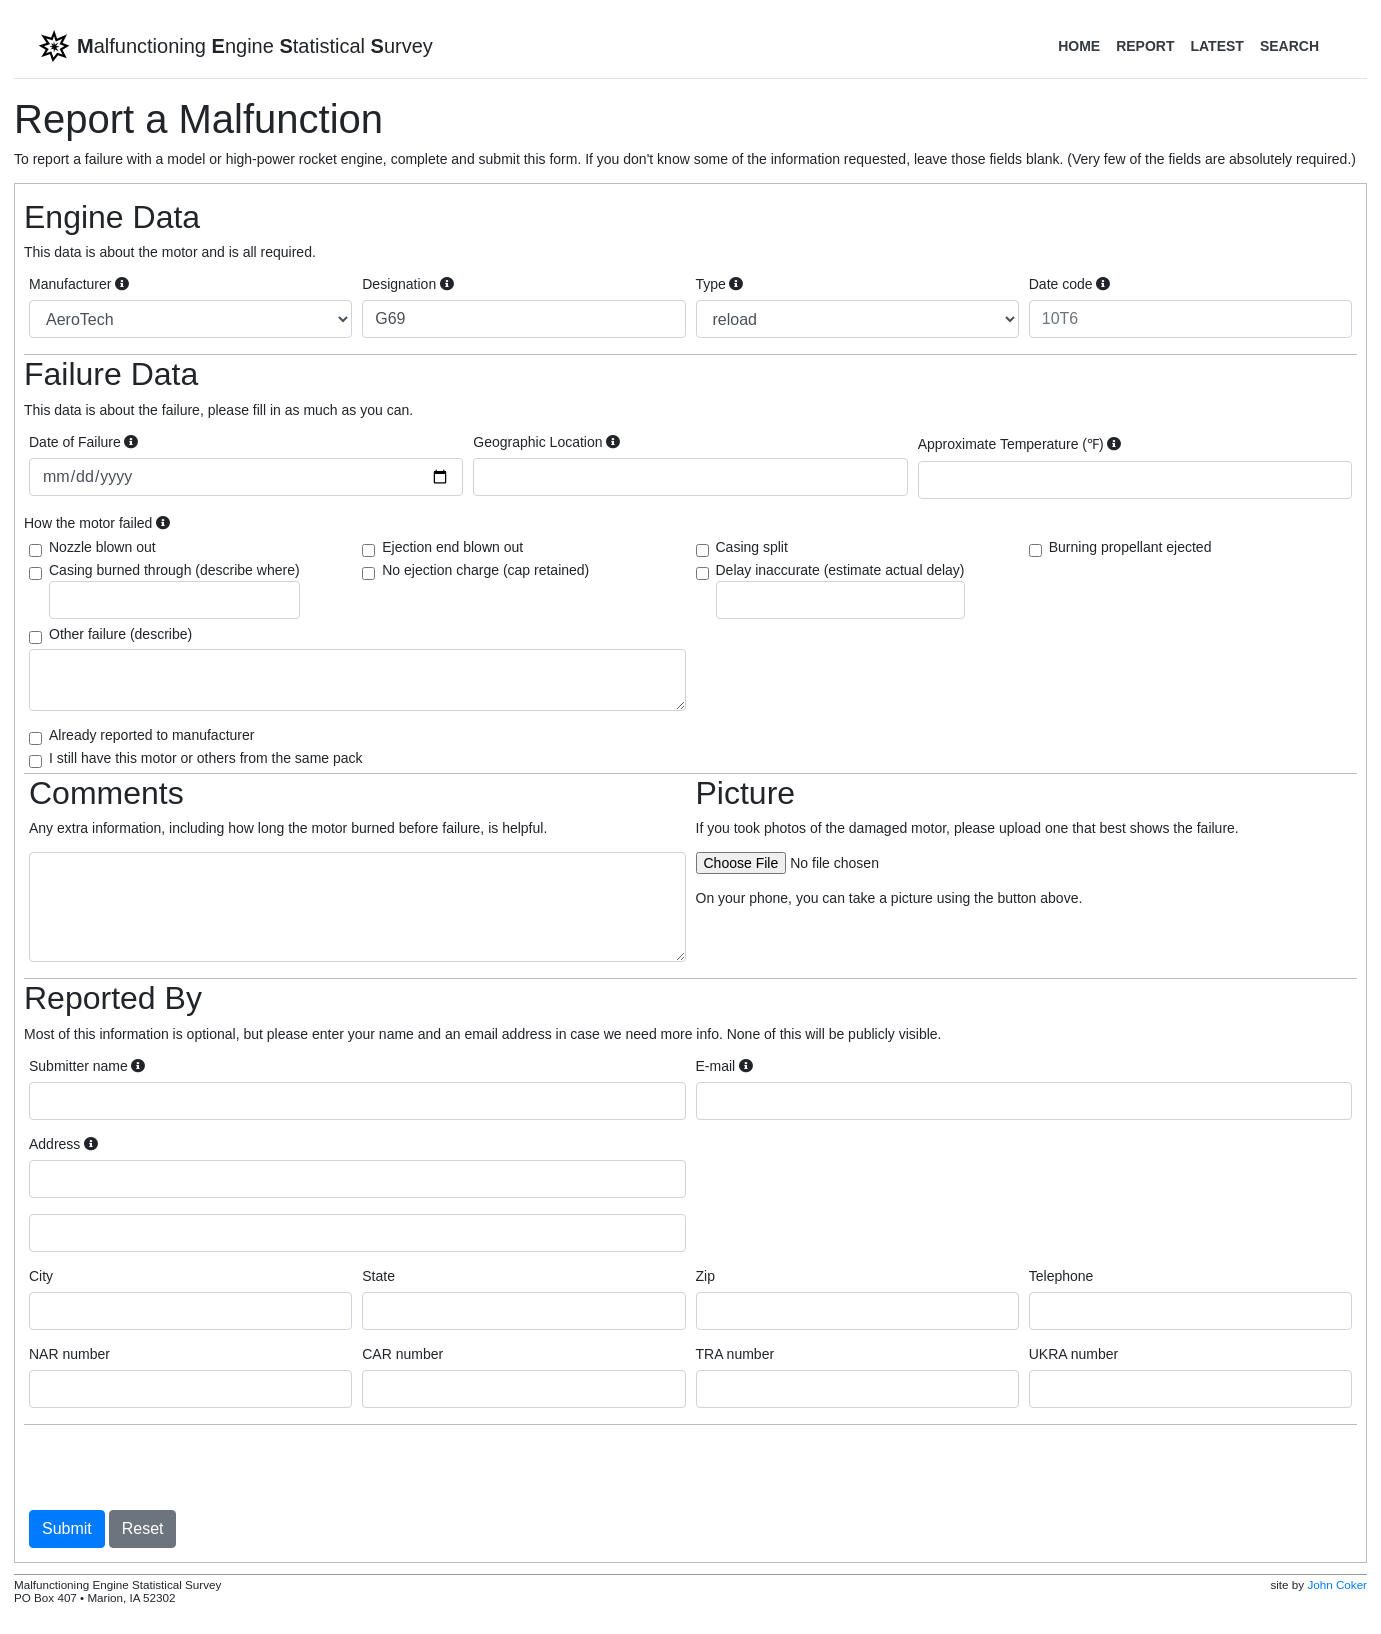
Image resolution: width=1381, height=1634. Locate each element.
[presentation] (181, 1467)
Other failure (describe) (120, 634)
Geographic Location (546, 442)
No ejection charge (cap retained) (485, 570)
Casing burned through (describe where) (174, 590)
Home (1079, 46)
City (41, 1276)
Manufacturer (79, 284)
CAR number (402, 1354)
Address (63, 1144)
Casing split (752, 547)
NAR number (69, 1354)
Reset (143, 1528)
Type (720, 284)
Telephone (1061, 1276)
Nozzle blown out (102, 547)
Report (1145, 46)
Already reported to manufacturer (151, 735)
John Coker (1337, 1584)
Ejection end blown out (452, 547)
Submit (67, 1528)
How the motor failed (97, 523)
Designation (407, 284)
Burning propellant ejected (1130, 547)
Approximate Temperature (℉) (1020, 444)
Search (1289, 46)
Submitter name (87, 1066)
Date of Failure (83, 442)
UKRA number (1073, 1354)
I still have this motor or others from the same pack (206, 758)
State (378, 1276)
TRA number (735, 1354)
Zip (705, 1276)
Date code (1069, 284)
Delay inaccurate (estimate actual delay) (840, 590)
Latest (1216, 46)
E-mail (724, 1066)
